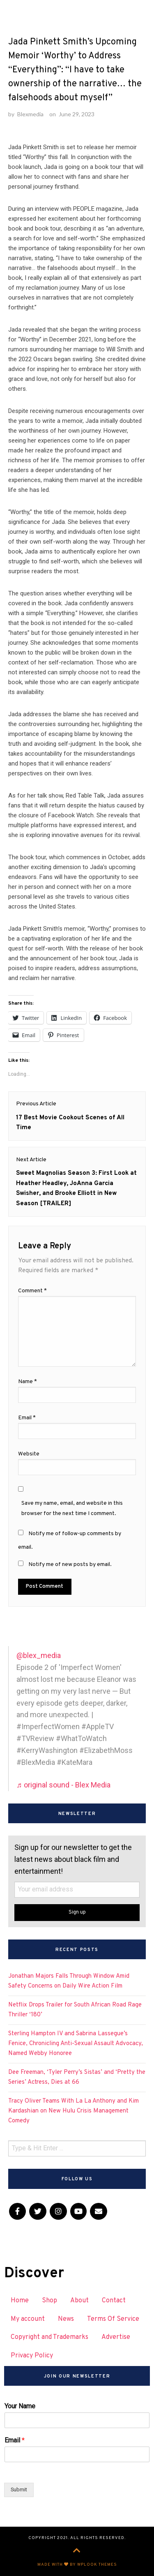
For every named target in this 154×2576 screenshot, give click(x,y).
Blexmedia (30, 114)
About (79, 2301)
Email (27, 1417)
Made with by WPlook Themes (77, 2564)
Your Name (20, 2406)
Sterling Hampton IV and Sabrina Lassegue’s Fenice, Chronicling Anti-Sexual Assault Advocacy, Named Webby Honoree (75, 2043)
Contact (114, 2301)
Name (27, 1381)
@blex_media (38, 1655)
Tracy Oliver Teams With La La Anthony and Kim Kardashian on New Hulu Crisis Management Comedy (73, 2111)
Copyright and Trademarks (49, 2337)
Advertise (115, 2337)
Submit (19, 2489)
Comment (32, 1290)
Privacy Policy (32, 2356)
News (66, 2319)
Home (20, 2301)
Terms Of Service (113, 2319)
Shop (49, 2301)
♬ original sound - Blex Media (63, 1784)
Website (28, 1454)
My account (28, 2319)
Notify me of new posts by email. (70, 1564)
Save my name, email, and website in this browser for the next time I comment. (72, 1508)
